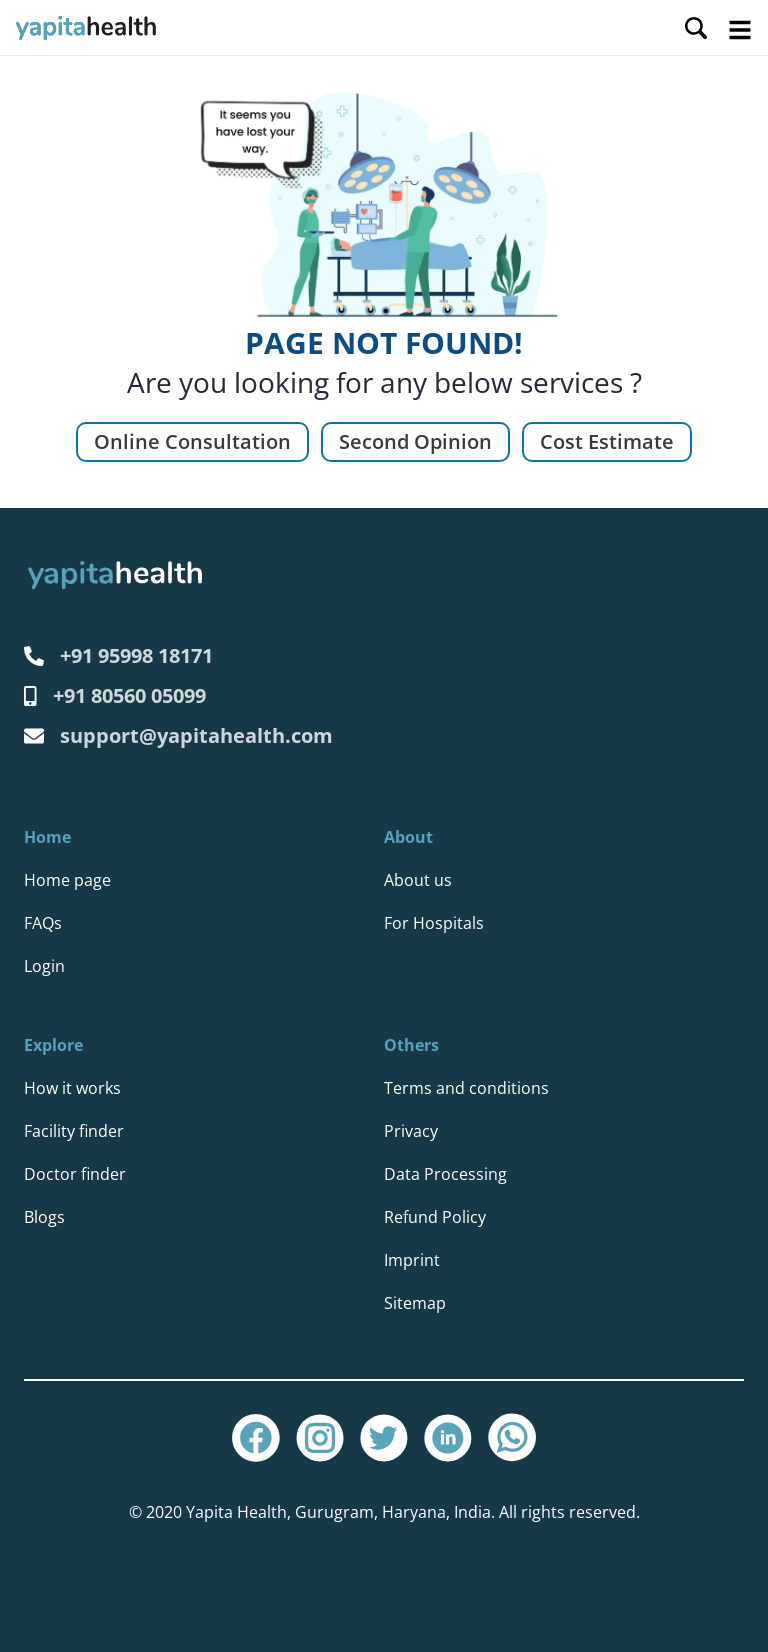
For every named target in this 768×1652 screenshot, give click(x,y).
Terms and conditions (466, 1088)
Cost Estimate (607, 441)
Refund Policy (435, 1217)
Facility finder (74, 1131)
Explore (53, 1045)
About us (418, 880)
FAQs (43, 923)
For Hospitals (434, 923)
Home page (67, 880)
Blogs (44, 1217)
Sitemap (415, 1303)
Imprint (412, 1260)
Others (411, 1045)
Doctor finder (75, 1174)
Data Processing (445, 1174)
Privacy (411, 1131)
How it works (72, 1088)
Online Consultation (192, 441)
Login (44, 966)
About (408, 837)
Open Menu (740, 30)
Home (47, 837)
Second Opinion (415, 441)
